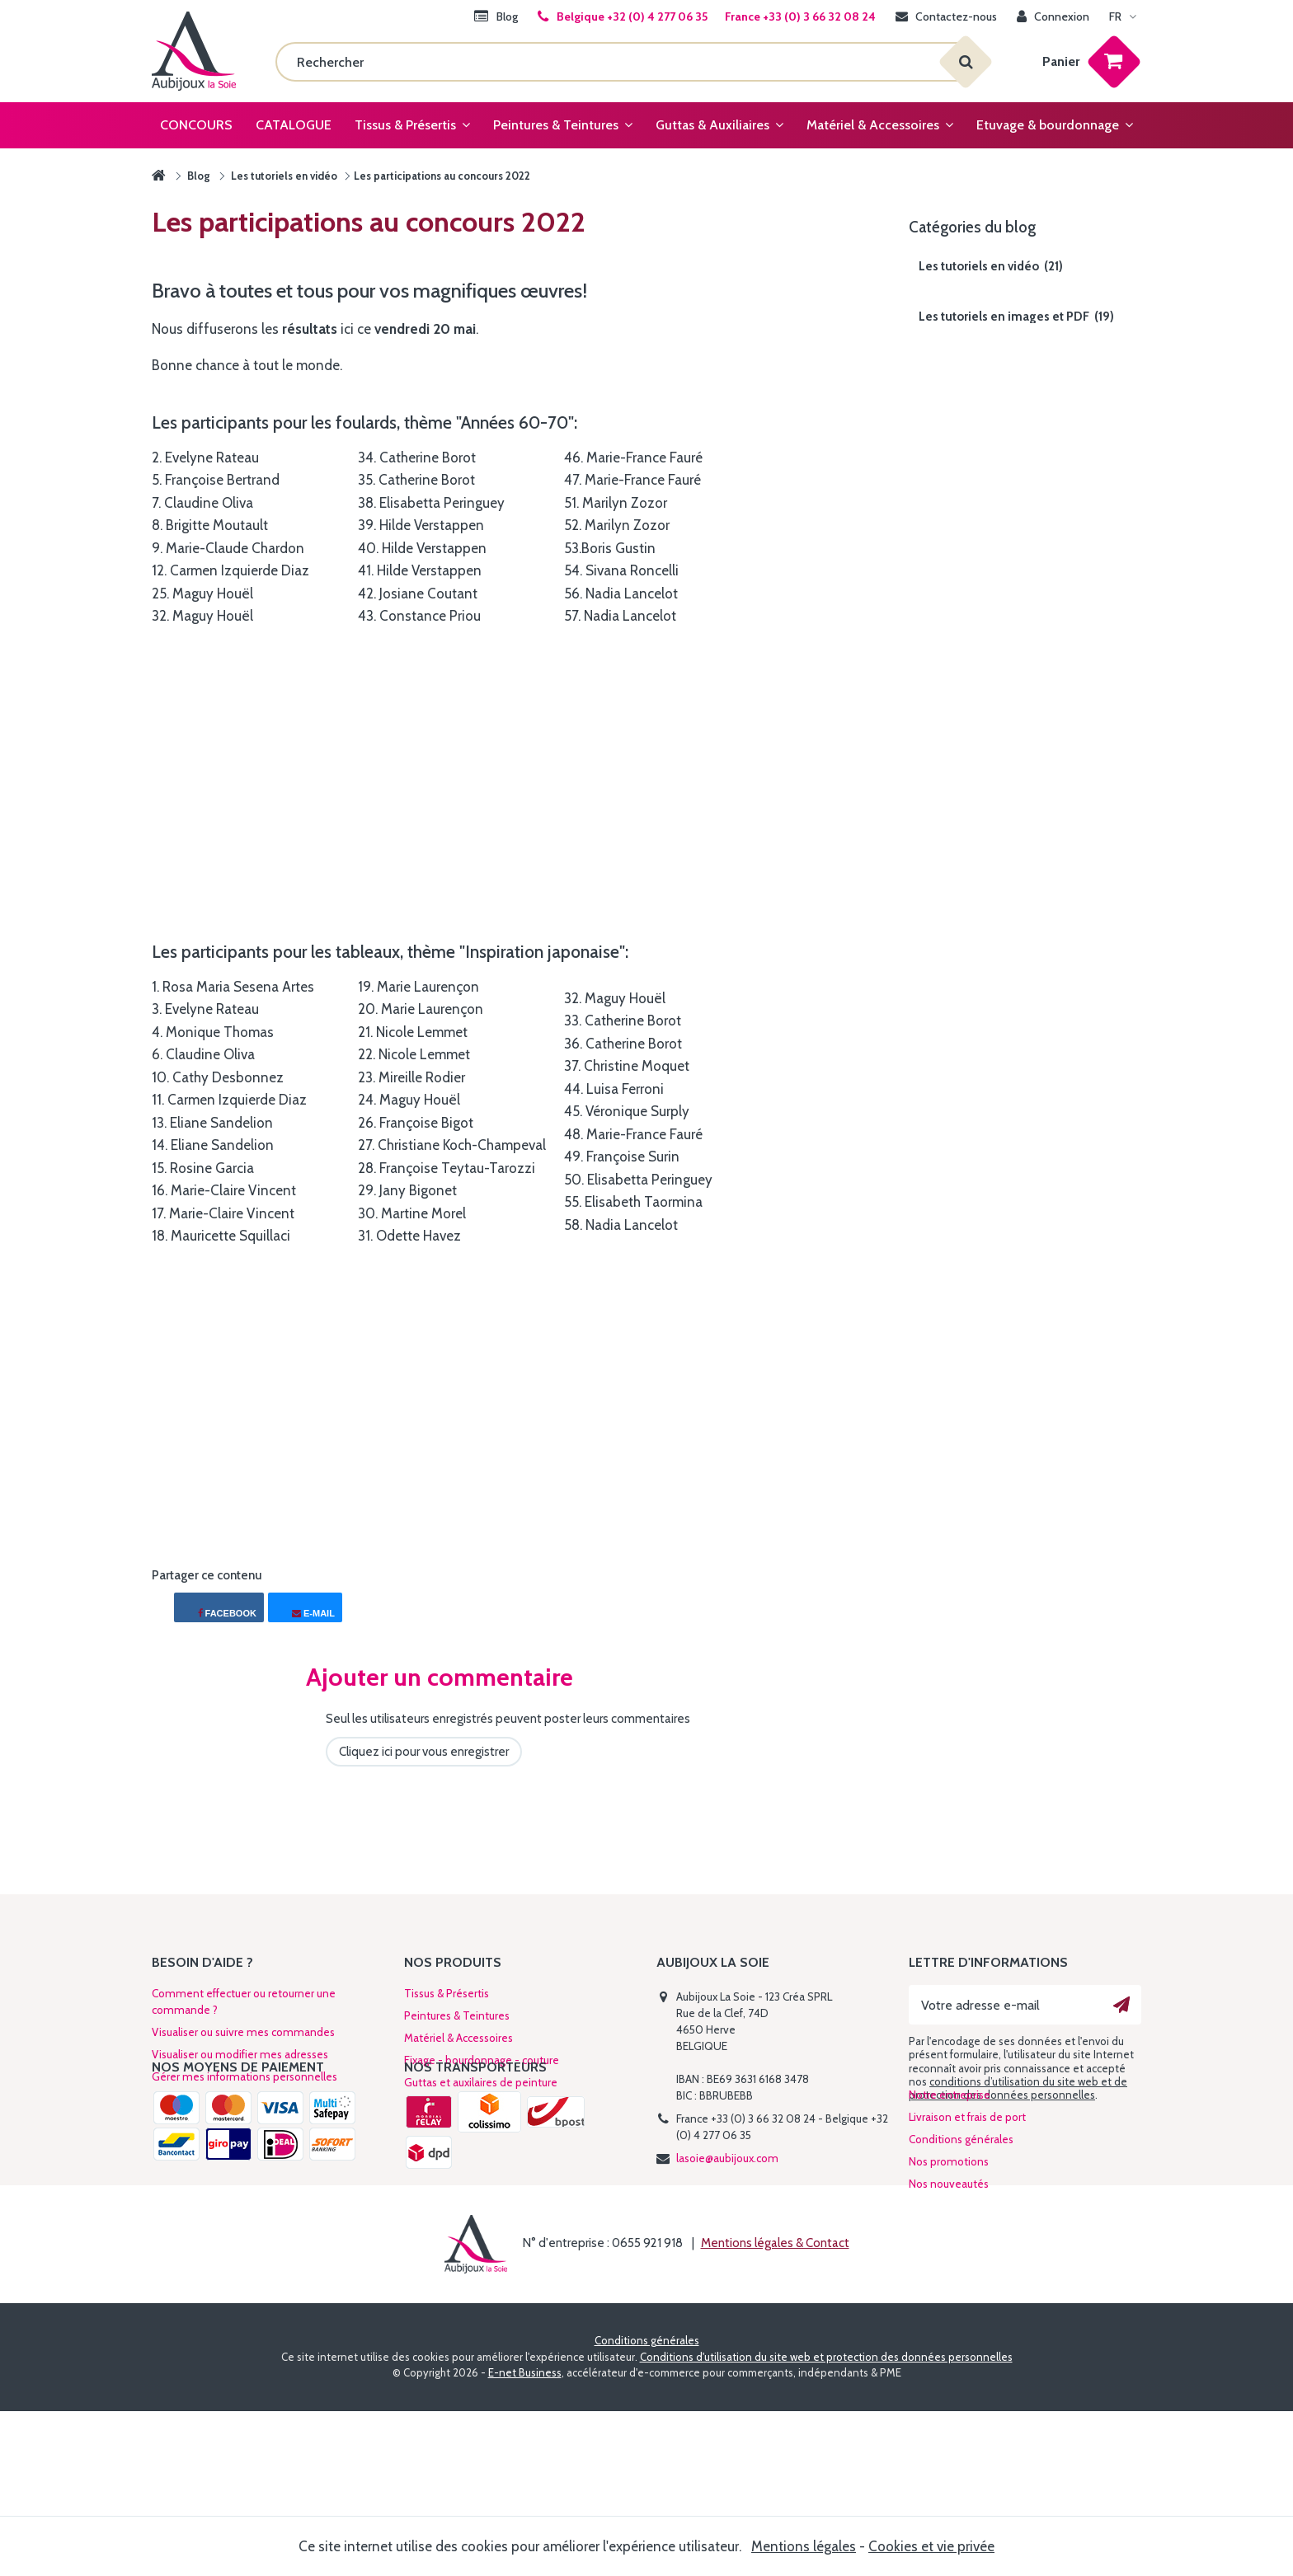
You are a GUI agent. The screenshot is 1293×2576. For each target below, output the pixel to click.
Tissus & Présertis (446, 1993)
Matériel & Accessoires (458, 2037)
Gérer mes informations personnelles (244, 2076)
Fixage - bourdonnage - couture (481, 2060)
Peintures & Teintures (457, 2015)
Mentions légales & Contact (775, 2408)
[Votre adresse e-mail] (1025, 2005)
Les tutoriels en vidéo (284, 175)
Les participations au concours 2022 (442, 175)
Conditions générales (961, 2242)
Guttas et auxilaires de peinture (480, 2082)
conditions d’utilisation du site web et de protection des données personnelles (1018, 2088)
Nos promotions (949, 2264)
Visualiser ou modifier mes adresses (240, 2054)
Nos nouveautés (949, 2286)
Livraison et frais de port (967, 2219)
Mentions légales (803, 2546)
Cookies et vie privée (931, 2546)
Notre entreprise (949, 2197)
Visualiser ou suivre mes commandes (243, 2032)
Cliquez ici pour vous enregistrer (424, 1751)
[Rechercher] (620, 62)
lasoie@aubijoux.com (727, 2158)
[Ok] (1121, 2005)
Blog (198, 175)
